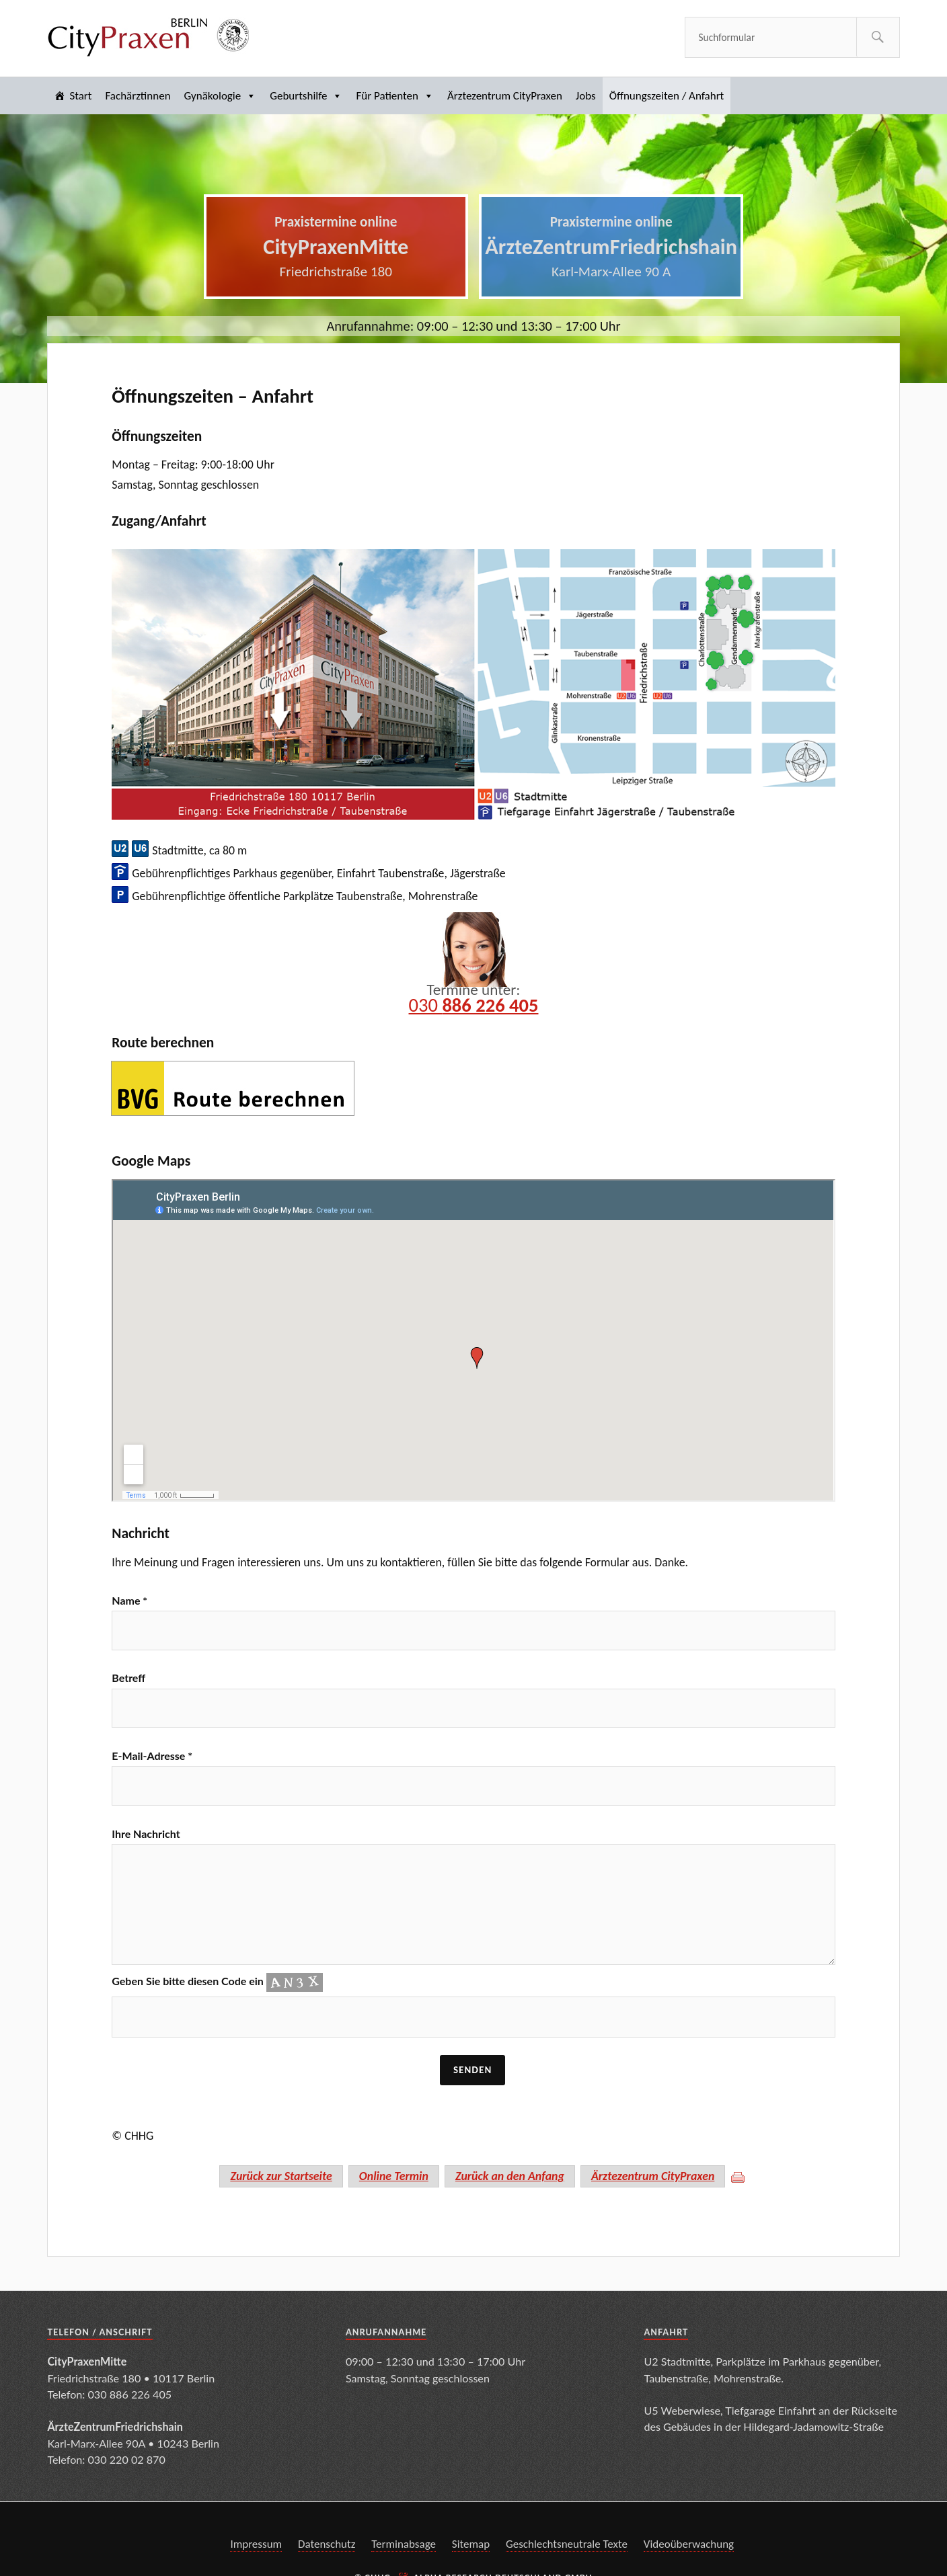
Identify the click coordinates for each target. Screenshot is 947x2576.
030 (474, 1005)
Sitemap (471, 2545)
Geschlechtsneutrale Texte (567, 2545)
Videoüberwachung (689, 2545)
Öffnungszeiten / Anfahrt (666, 96)
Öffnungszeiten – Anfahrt (212, 396)
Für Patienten (395, 96)
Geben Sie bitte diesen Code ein (217, 1982)
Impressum (256, 2545)
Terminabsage (403, 2545)
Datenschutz (326, 2545)
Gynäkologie (220, 96)
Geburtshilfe (306, 96)
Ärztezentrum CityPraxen (504, 96)
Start (80, 96)
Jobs (586, 96)
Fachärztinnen (137, 96)
